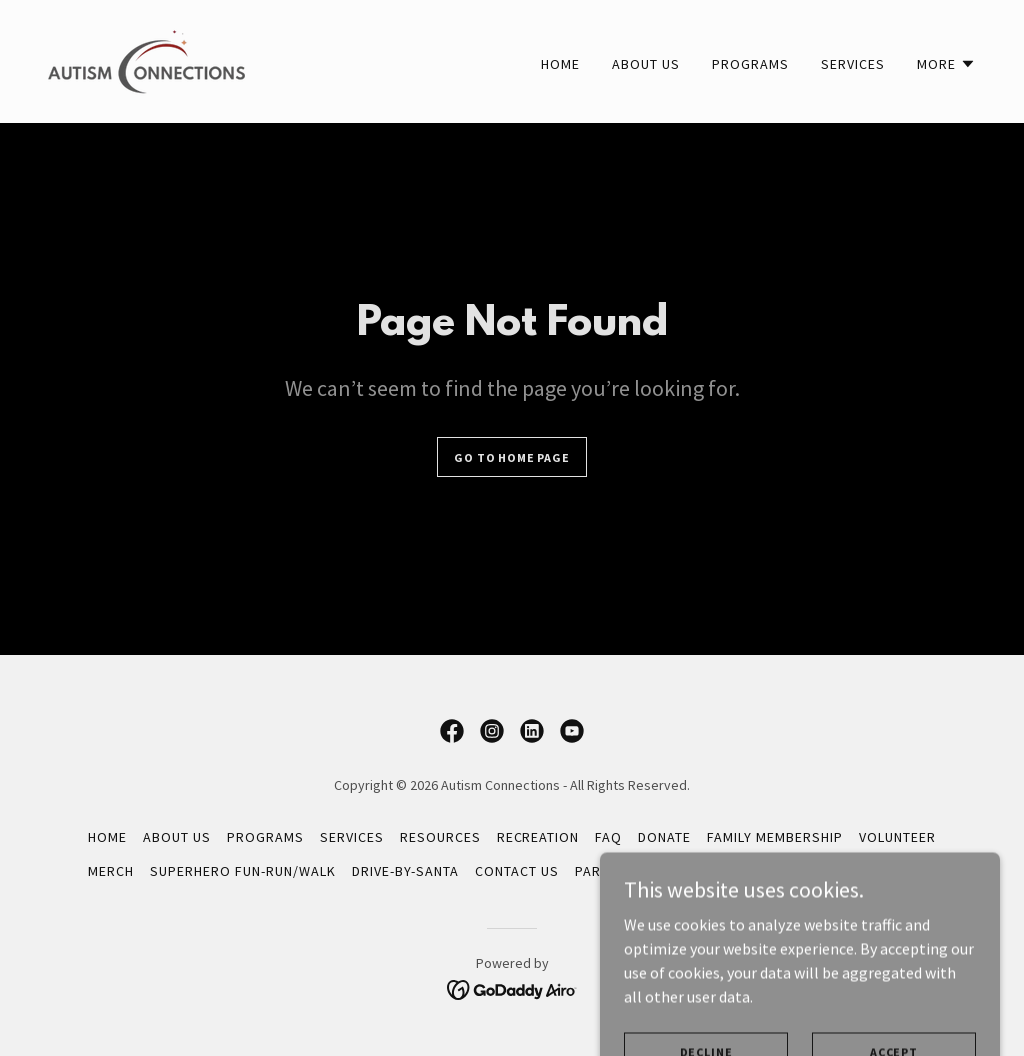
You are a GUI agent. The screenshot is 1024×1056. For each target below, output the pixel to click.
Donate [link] (664, 837)
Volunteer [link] (897, 837)
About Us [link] (646, 64)
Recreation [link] (538, 837)
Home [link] (560, 64)
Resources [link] (440, 837)
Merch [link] (111, 871)
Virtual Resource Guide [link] (849, 871)
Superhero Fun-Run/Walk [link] (243, 871)
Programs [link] (750, 64)
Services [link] (853, 64)
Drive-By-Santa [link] (405, 871)
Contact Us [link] (517, 871)
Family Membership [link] (775, 837)
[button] (946, 64)
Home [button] (107, 837)
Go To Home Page (512, 457)
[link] (146, 59)
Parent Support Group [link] (660, 871)
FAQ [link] (608, 837)
